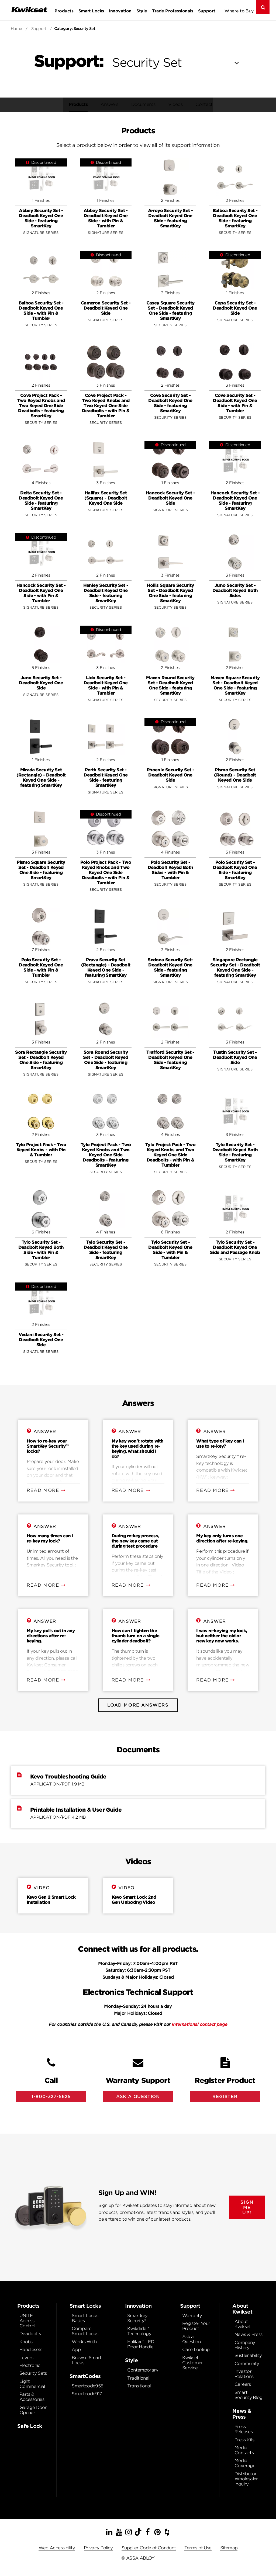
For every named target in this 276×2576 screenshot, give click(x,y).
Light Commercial (32, 2385)
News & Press (248, 2336)
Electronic (29, 2367)
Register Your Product (196, 2327)
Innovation (120, 10)
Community (246, 2365)
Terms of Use (197, 2549)
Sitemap (229, 2549)
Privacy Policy (98, 2549)
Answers (107, 103)
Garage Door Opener (33, 2412)
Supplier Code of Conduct (149, 2549)
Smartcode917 (87, 2395)
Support (206, 10)
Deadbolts (30, 2335)
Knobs (26, 2343)
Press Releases (243, 2431)
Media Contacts (244, 2452)
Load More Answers (137, 1704)
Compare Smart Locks (85, 2333)
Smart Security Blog (248, 2396)
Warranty (192, 2317)
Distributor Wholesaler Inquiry (246, 2480)
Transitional (139, 2387)
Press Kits (244, 2441)
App (76, 2351)
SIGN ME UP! (246, 2209)
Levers (26, 2359)
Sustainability (248, 2357)
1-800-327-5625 (51, 2097)
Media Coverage (244, 2465)
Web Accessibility (57, 2549)
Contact (201, 103)
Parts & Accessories (31, 2398)
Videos (172, 103)
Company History (244, 2347)
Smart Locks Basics (85, 2320)
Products (63, 10)
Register (224, 2097)
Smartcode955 (87, 2387)
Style (141, 10)
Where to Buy (239, 10)
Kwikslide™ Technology (139, 2333)
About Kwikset (242, 2326)
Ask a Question (191, 2341)
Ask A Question (138, 2097)
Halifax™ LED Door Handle (140, 2346)
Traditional (138, 2379)
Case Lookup (196, 2351)
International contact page (199, 2023)
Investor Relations (243, 2375)
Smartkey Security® (137, 2320)
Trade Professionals (172, 10)
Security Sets (33, 2374)
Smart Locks (91, 10)
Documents (141, 103)
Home (16, 28)
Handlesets (30, 2351)
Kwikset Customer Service (192, 2364)
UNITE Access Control (27, 2322)
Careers (242, 2385)
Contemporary (142, 2371)
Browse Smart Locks (86, 2362)
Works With (84, 2343)
